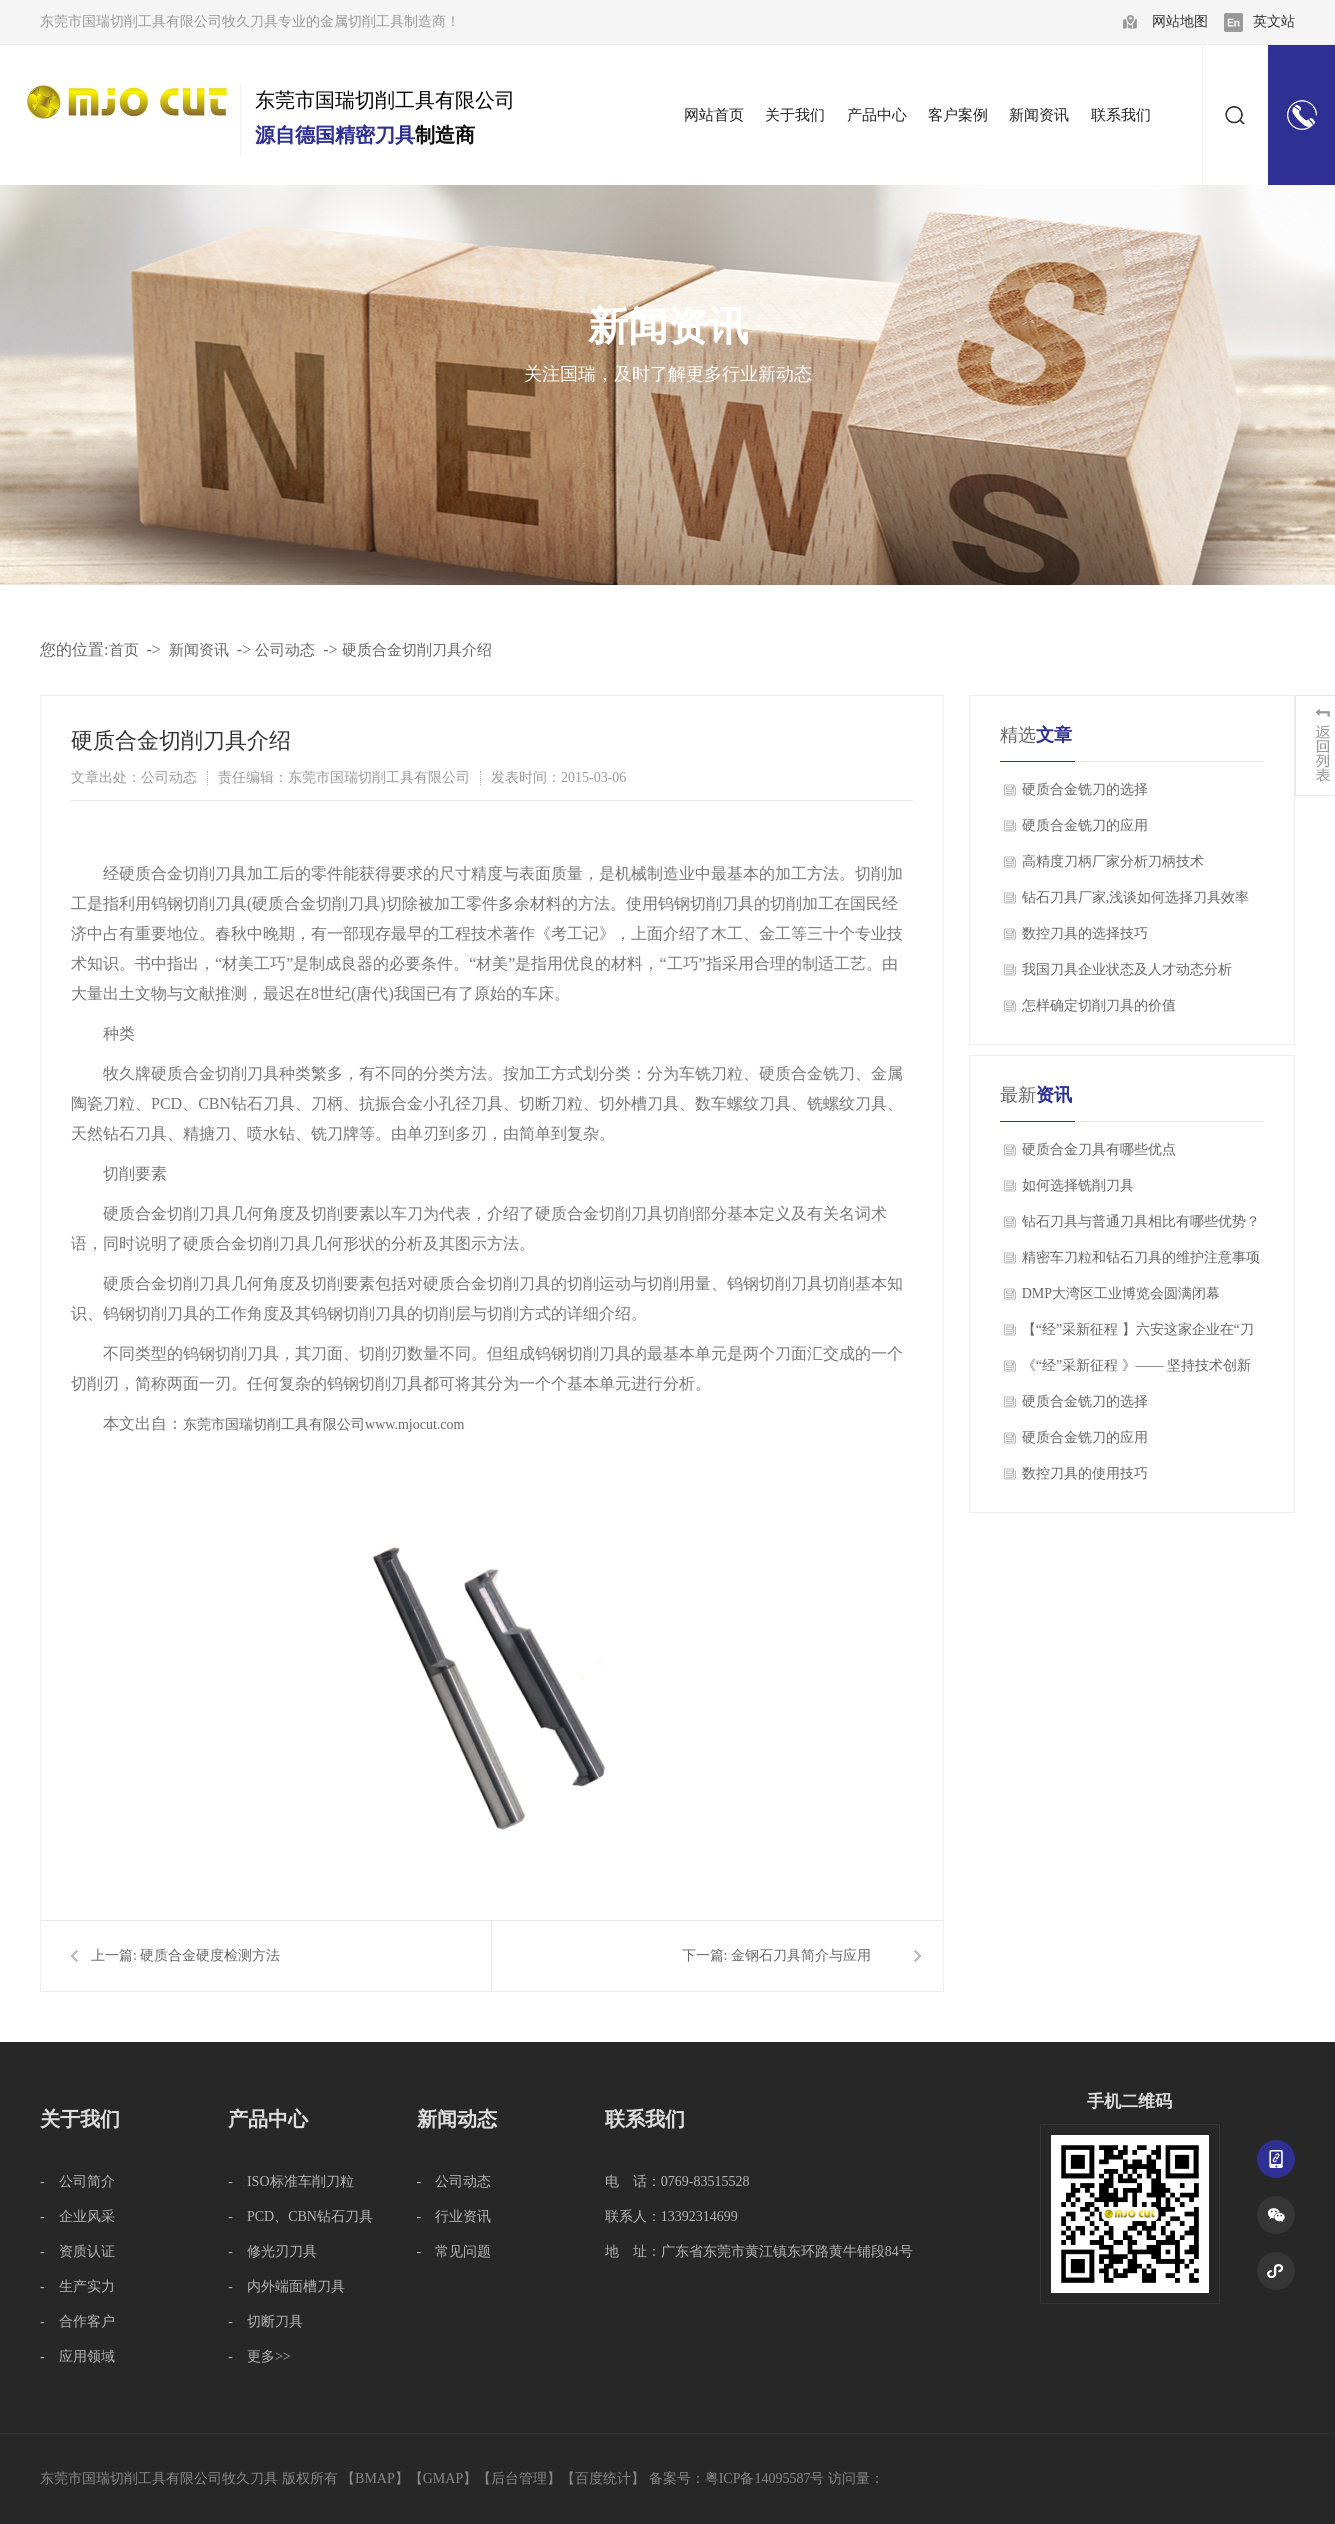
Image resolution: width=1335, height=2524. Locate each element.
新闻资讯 (199, 650)
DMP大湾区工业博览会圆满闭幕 (1121, 1293)
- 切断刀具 (265, 2321)
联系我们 (645, 2119)
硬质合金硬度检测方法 (210, 1955)
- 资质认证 (77, 2251)
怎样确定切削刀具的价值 (1099, 1005)
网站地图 (1180, 21)
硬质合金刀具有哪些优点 (1099, 1149)
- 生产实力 (77, 2286)
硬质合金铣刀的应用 (1085, 825)
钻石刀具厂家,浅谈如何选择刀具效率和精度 (1136, 903)
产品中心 (268, 2119)
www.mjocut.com (414, 1424)
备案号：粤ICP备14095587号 (737, 2478)
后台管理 (519, 2478)
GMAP (443, 2478)
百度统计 (603, 2478)
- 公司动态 (454, 2181)
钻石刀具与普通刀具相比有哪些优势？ (1141, 1221)
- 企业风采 (77, 2216)
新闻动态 (457, 2119)
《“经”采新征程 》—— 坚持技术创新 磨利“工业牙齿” (1136, 1371)
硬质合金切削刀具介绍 (417, 650)
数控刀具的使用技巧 (1085, 1473)
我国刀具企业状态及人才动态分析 (1127, 969)
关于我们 (80, 2119)
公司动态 (285, 650)
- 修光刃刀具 (272, 2251)
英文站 (1274, 21)
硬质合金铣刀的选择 (1085, 789)
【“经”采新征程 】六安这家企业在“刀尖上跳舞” (1138, 1335)
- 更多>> (259, 2356)
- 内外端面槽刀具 (286, 2286)
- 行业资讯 (454, 2216)
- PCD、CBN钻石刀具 (300, 2216)
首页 (124, 650)
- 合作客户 (77, 2321)
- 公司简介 (77, 2181)
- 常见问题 (454, 2251)
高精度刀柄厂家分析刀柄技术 (1113, 861)
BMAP (375, 2478)
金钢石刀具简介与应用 (801, 1955)
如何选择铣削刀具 (1078, 1185)
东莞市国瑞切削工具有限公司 (274, 1424)
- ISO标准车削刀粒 (290, 2181)
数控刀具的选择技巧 (1085, 933)
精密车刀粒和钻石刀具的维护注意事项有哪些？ (1141, 1263)
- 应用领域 (77, 2356)
